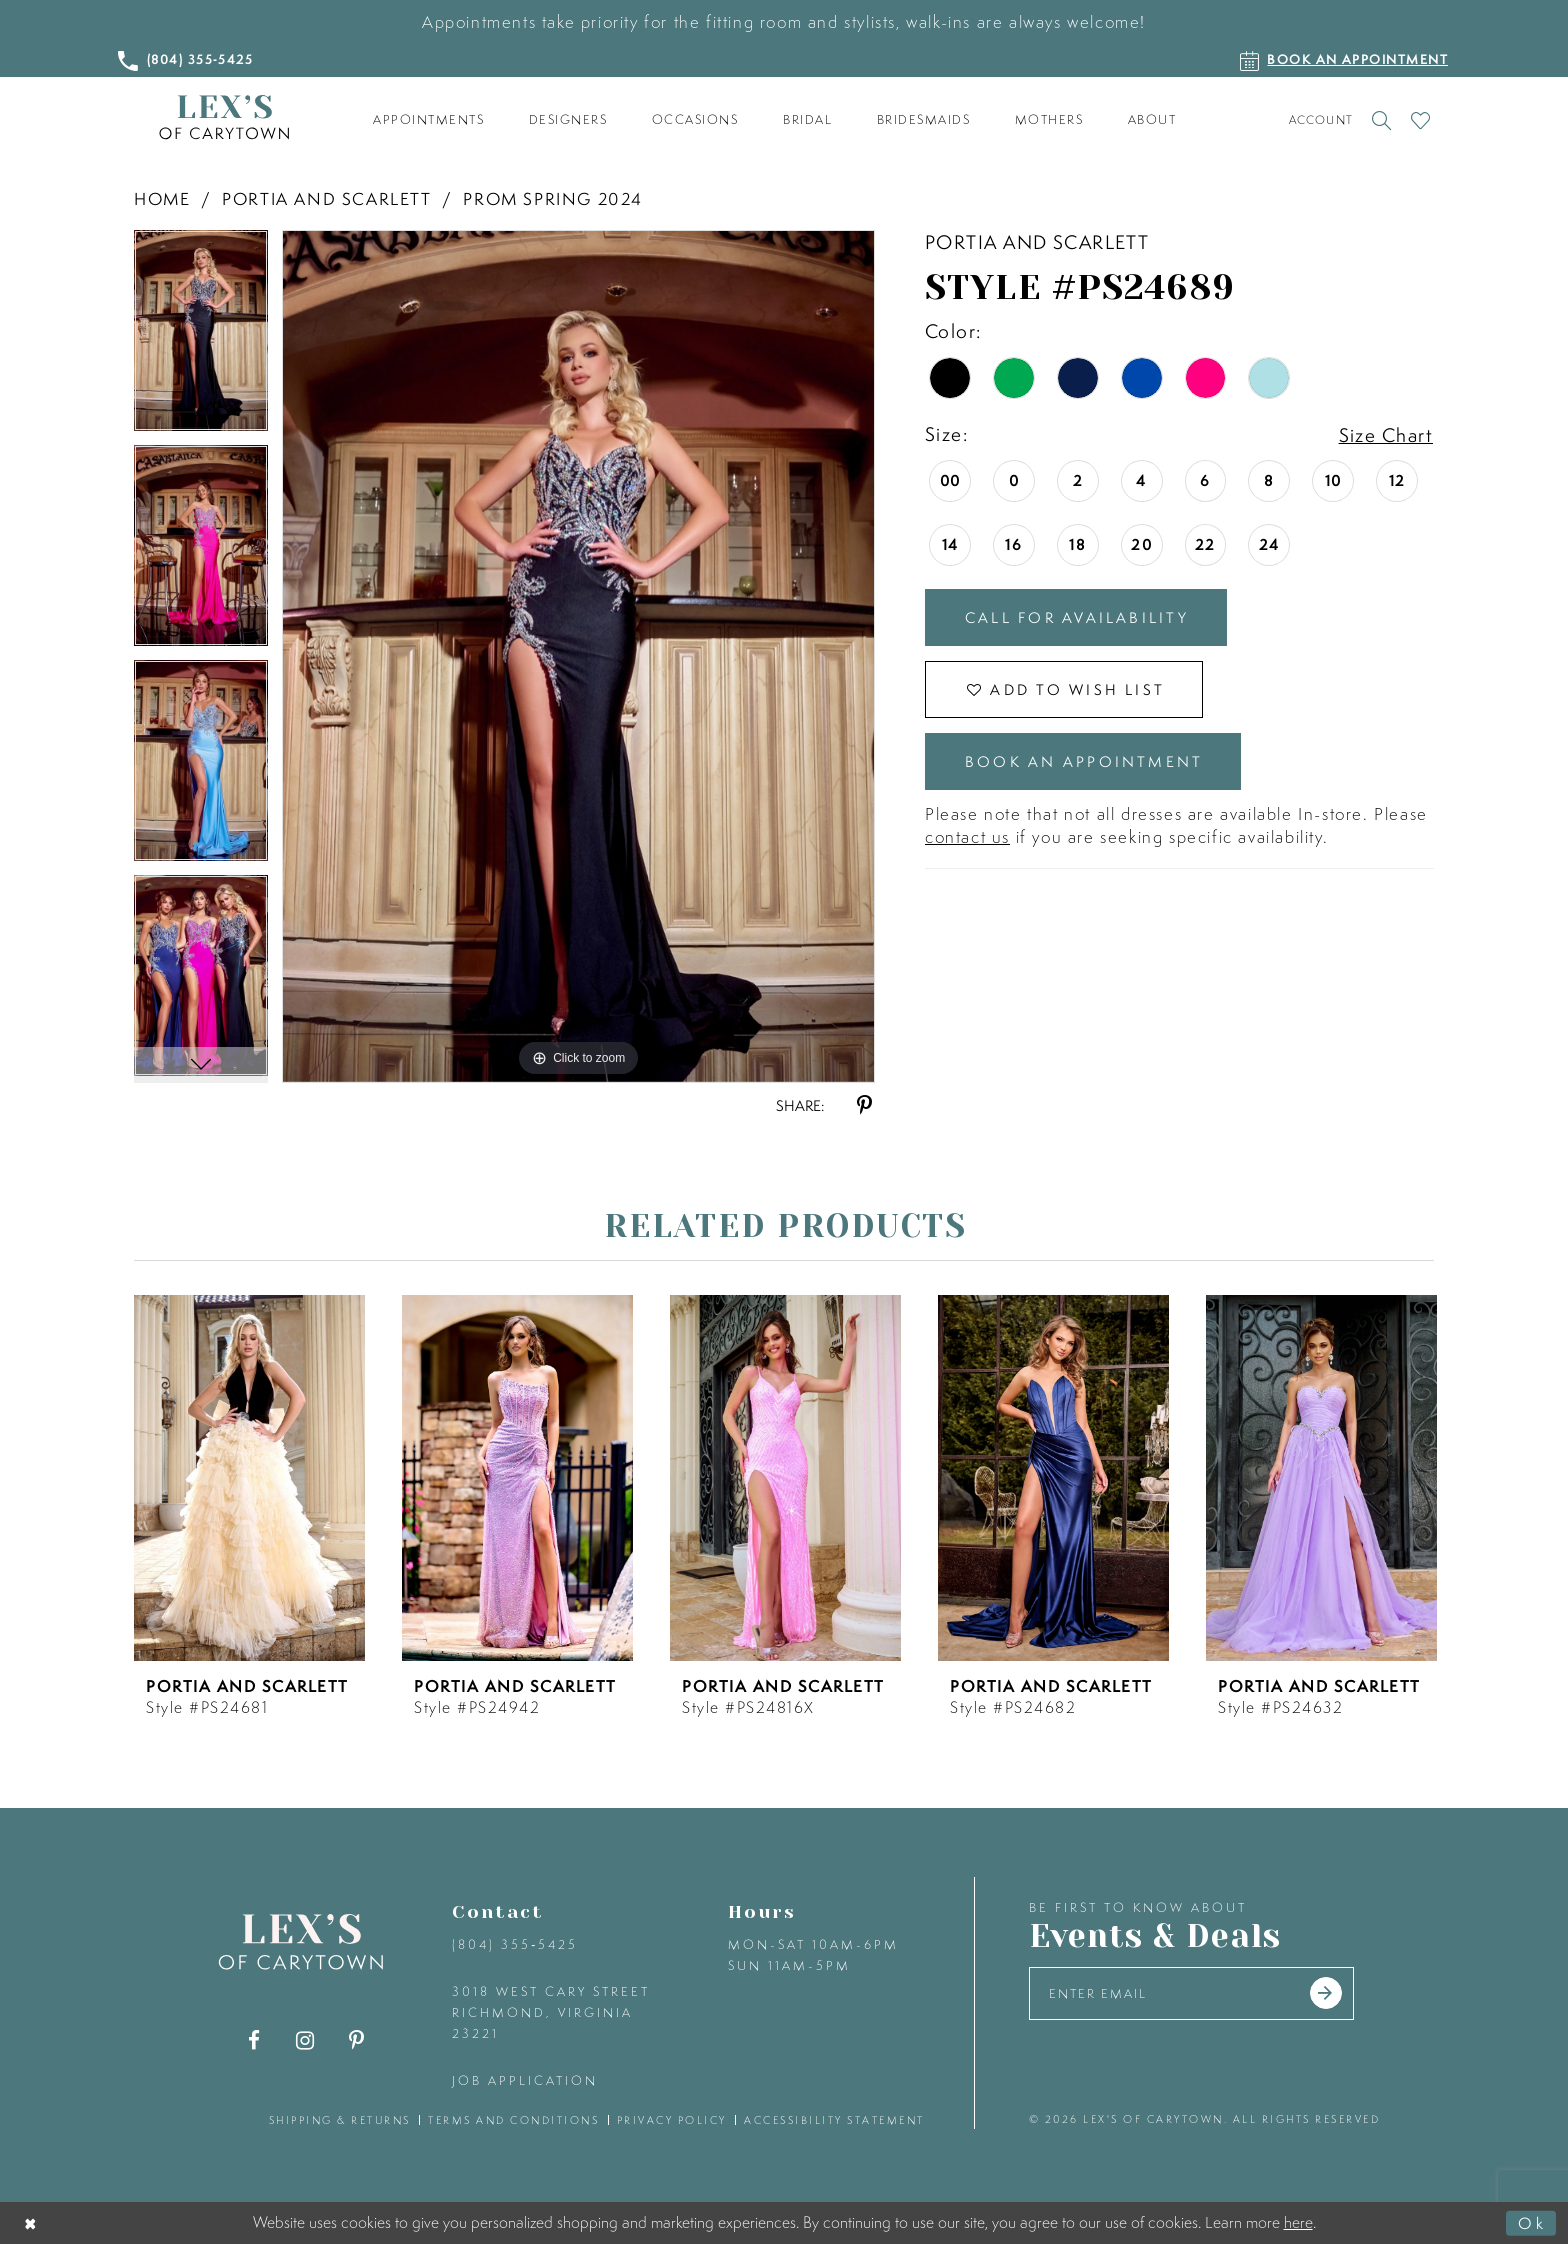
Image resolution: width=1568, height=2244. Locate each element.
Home (162, 198)
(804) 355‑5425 (515, 1944)
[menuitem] (429, 120)
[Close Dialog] (31, 2223)
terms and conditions (513, 2120)
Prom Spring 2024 (553, 198)
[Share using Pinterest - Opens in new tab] (864, 1105)
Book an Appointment (1084, 761)
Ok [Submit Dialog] (1532, 2223)
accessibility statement (834, 2120)
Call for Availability (1077, 617)
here (1298, 2222)
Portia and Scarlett (326, 198)
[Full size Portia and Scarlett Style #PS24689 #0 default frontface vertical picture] (578, 656)
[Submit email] (1326, 1993)
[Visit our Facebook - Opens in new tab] (254, 2040)
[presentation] (249, 1478)
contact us (967, 836)
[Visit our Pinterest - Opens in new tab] (356, 2040)
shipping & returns (340, 2120)
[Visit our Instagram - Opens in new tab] (305, 2040)
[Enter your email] (1191, 1993)
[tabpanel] (201, 337)
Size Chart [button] (1386, 435)
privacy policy (672, 2120)
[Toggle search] (1381, 120)
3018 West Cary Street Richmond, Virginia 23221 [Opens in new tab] (551, 2012)
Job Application (525, 2080)
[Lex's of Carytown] (224, 117)
